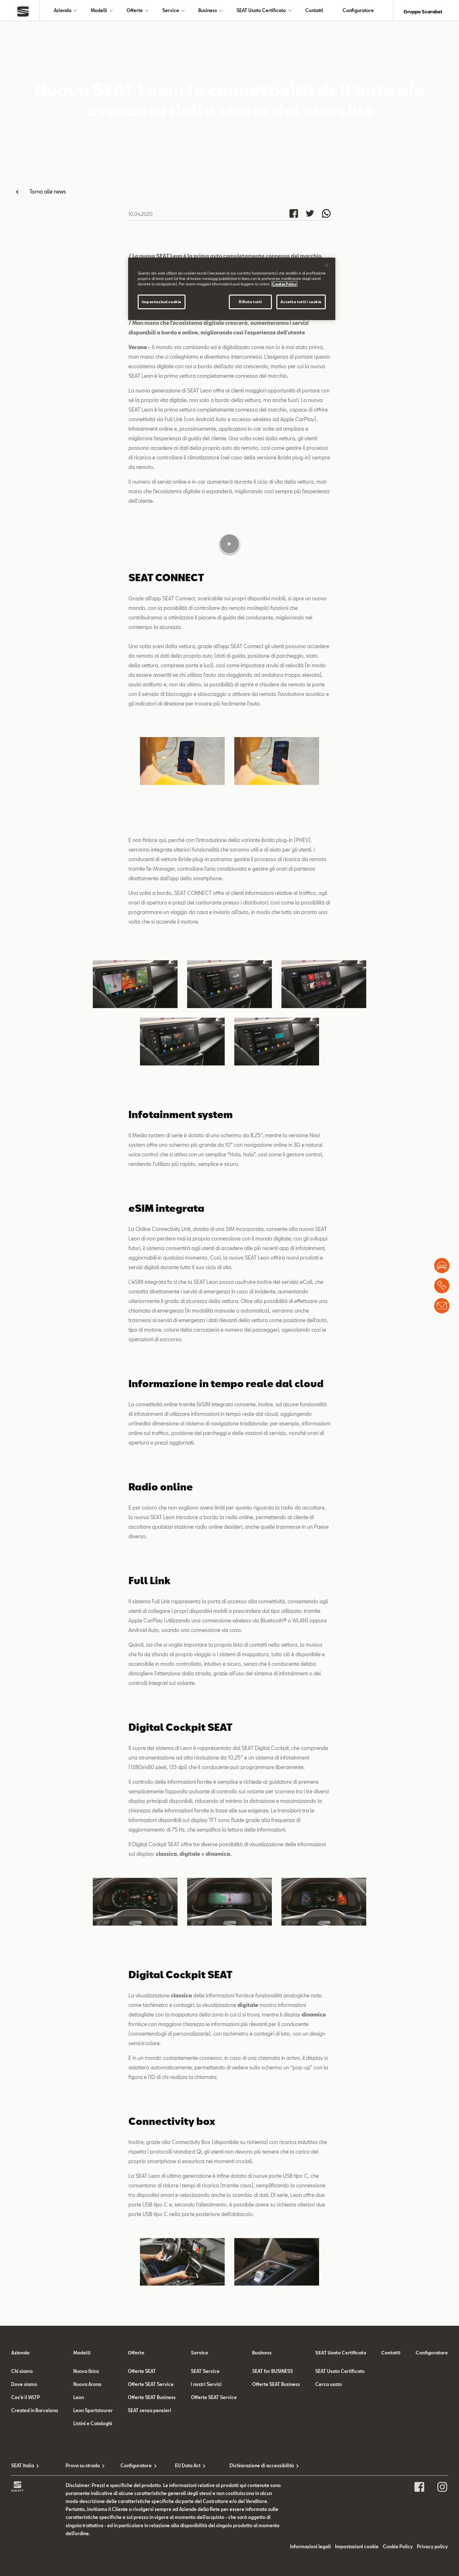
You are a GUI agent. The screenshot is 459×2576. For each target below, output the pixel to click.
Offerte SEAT (142, 2517)
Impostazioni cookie (161, 302)
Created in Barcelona (34, 2556)
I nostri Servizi (206, 2530)
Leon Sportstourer (93, 2556)
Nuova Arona (87, 2530)
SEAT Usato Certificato (261, 11)
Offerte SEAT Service (151, 2530)
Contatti (314, 11)
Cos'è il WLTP (25, 2543)
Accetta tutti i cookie (301, 302)
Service (170, 11)
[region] (231, 289)
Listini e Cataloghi (92, 2569)
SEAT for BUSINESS (272, 2517)
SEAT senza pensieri (149, 2556)
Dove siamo (24, 2530)
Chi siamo (22, 2517)
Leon (78, 2543)
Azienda (62, 11)
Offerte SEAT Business (152, 2543)
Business (207, 11)
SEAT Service (205, 2517)
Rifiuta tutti (250, 302)
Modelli (99, 11)
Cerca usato (328, 2530)
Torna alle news (47, 194)
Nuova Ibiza (86, 2517)
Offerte (135, 11)
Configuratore (358, 11)
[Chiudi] (326, 265)
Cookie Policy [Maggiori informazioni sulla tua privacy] (284, 284)
